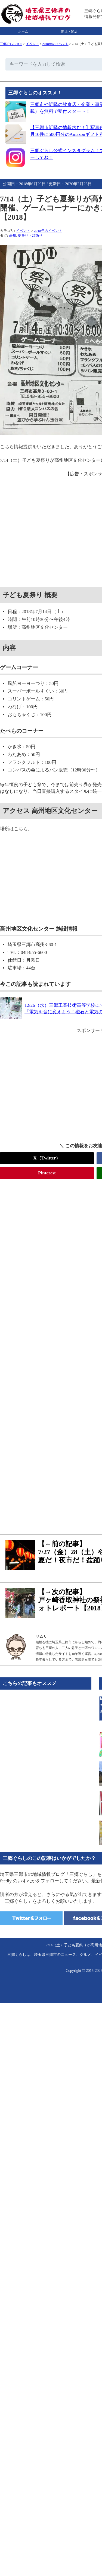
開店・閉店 (69, 31)
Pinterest (47, 1172)
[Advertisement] (51, 1354)
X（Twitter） (47, 1158)
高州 (12, 235)
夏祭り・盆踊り (30, 235)
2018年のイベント (55, 44)
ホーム (23, 31)
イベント (32, 44)
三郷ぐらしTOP (11, 44)
